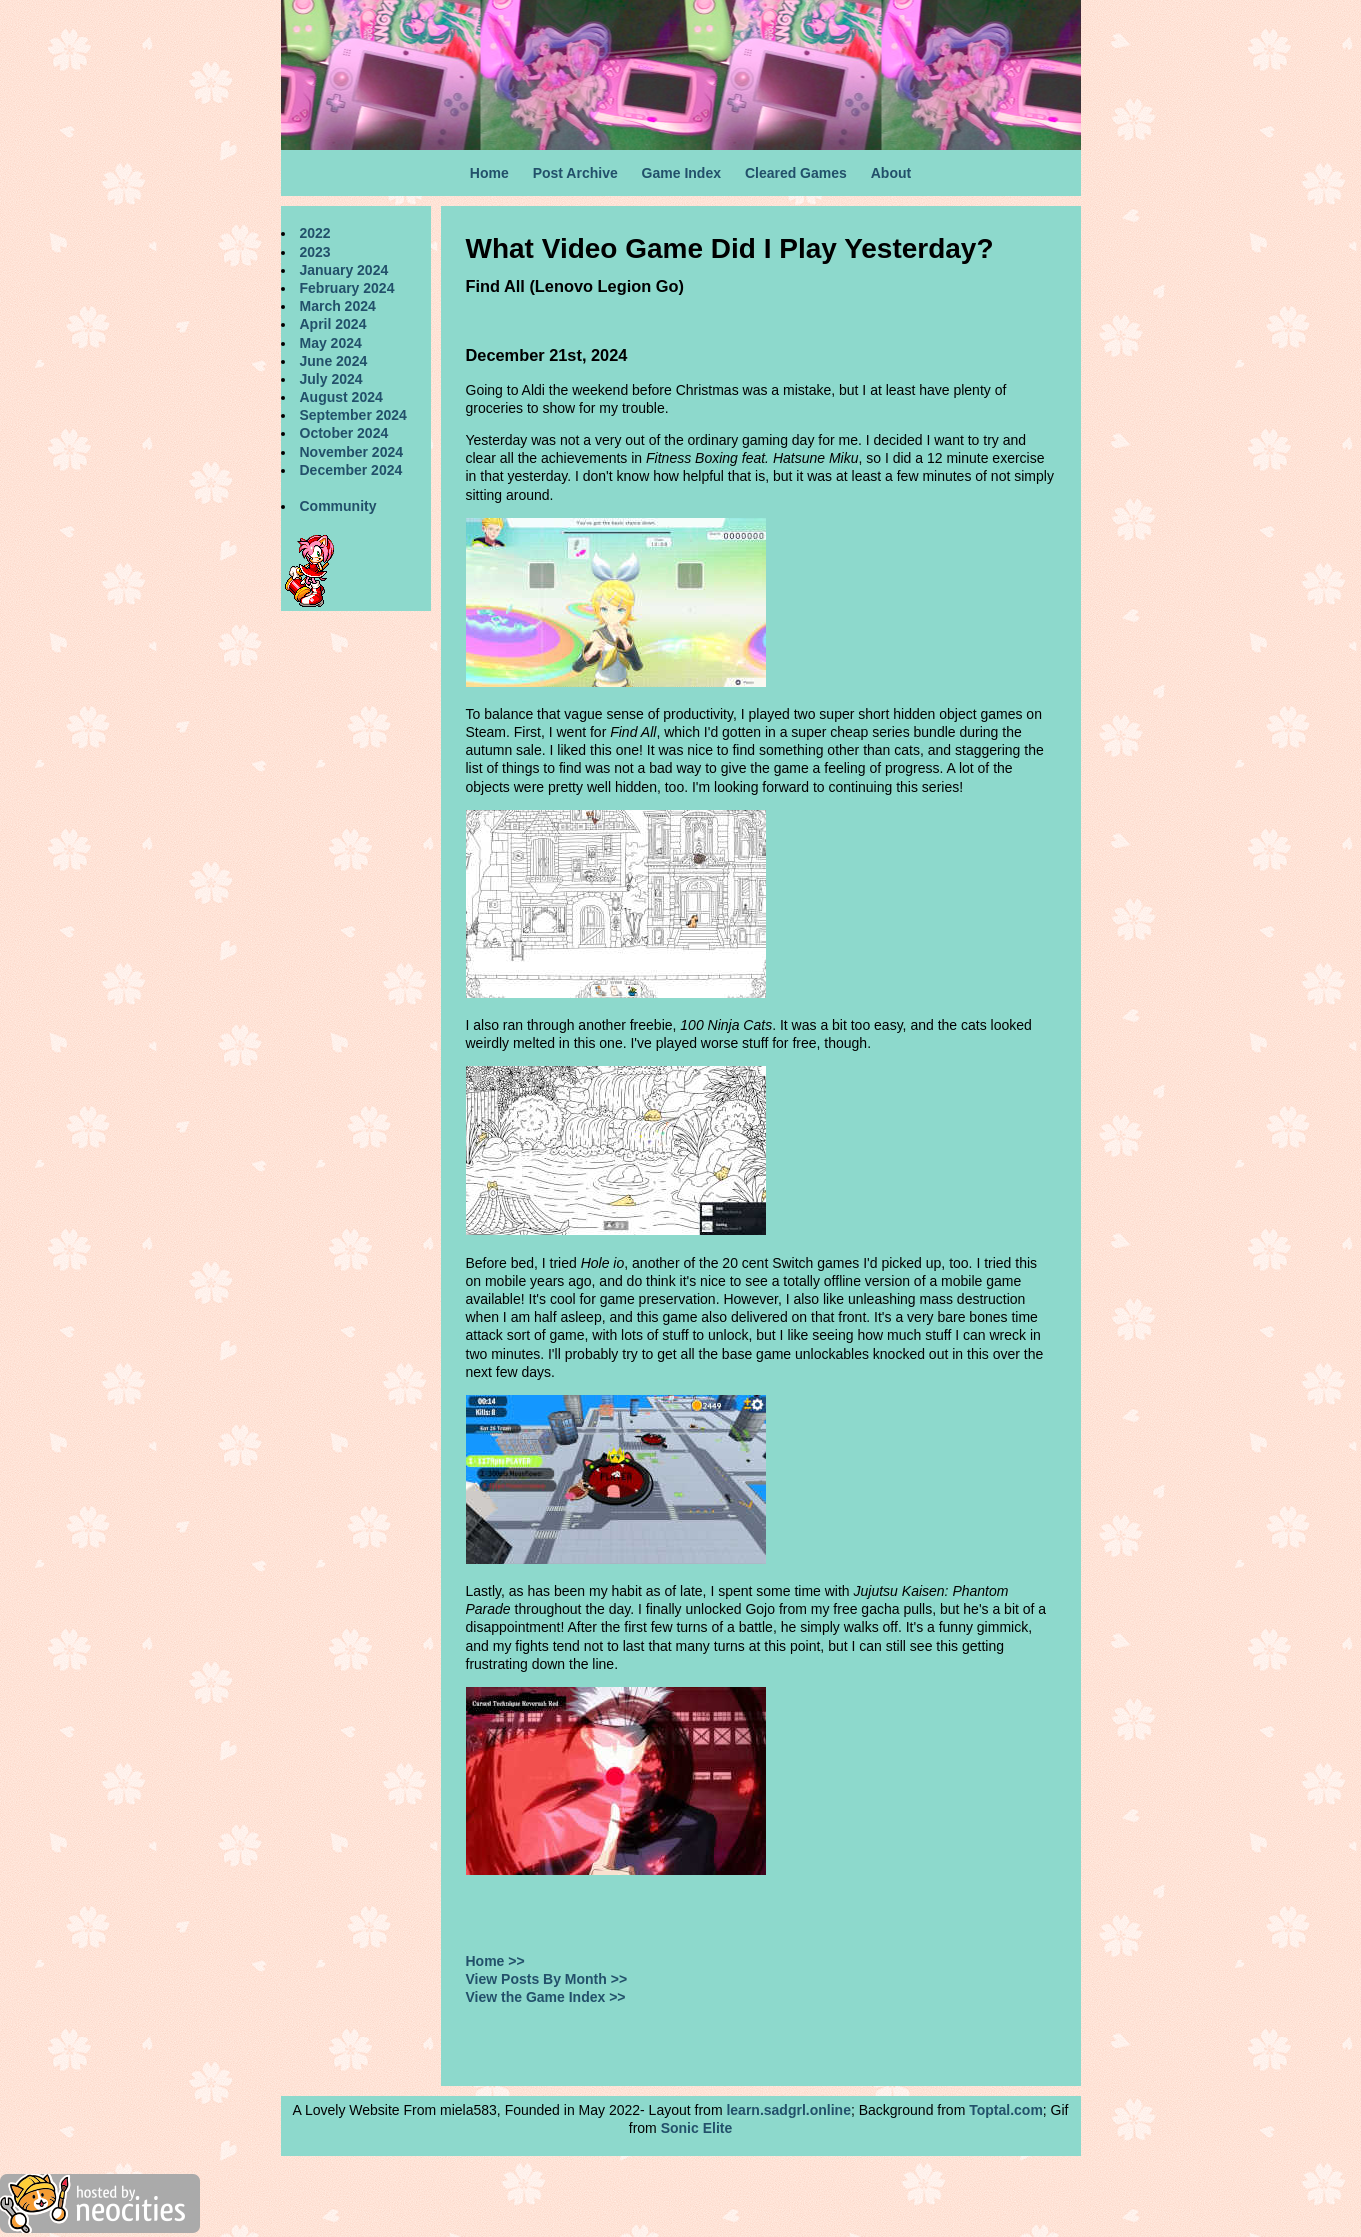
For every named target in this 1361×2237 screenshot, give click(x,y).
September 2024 (353, 415)
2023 (315, 252)
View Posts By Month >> (547, 1979)
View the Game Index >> (546, 1997)
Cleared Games (796, 173)
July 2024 (331, 379)
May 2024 (331, 343)
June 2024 (334, 361)
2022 (315, 233)
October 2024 (344, 433)
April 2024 (333, 324)
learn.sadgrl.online (788, 2110)
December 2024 (351, 470)
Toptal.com (1006, 2110)
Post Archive (575, 173)
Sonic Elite (697, 2128)
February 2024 (347, 288)
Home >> (495, 1961)
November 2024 (352, 452)
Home (489, 173)
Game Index (681, 173)
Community (338, 506)
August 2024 (341, 397)
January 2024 (344, 270)
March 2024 (338, 306)
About (891, 173)
